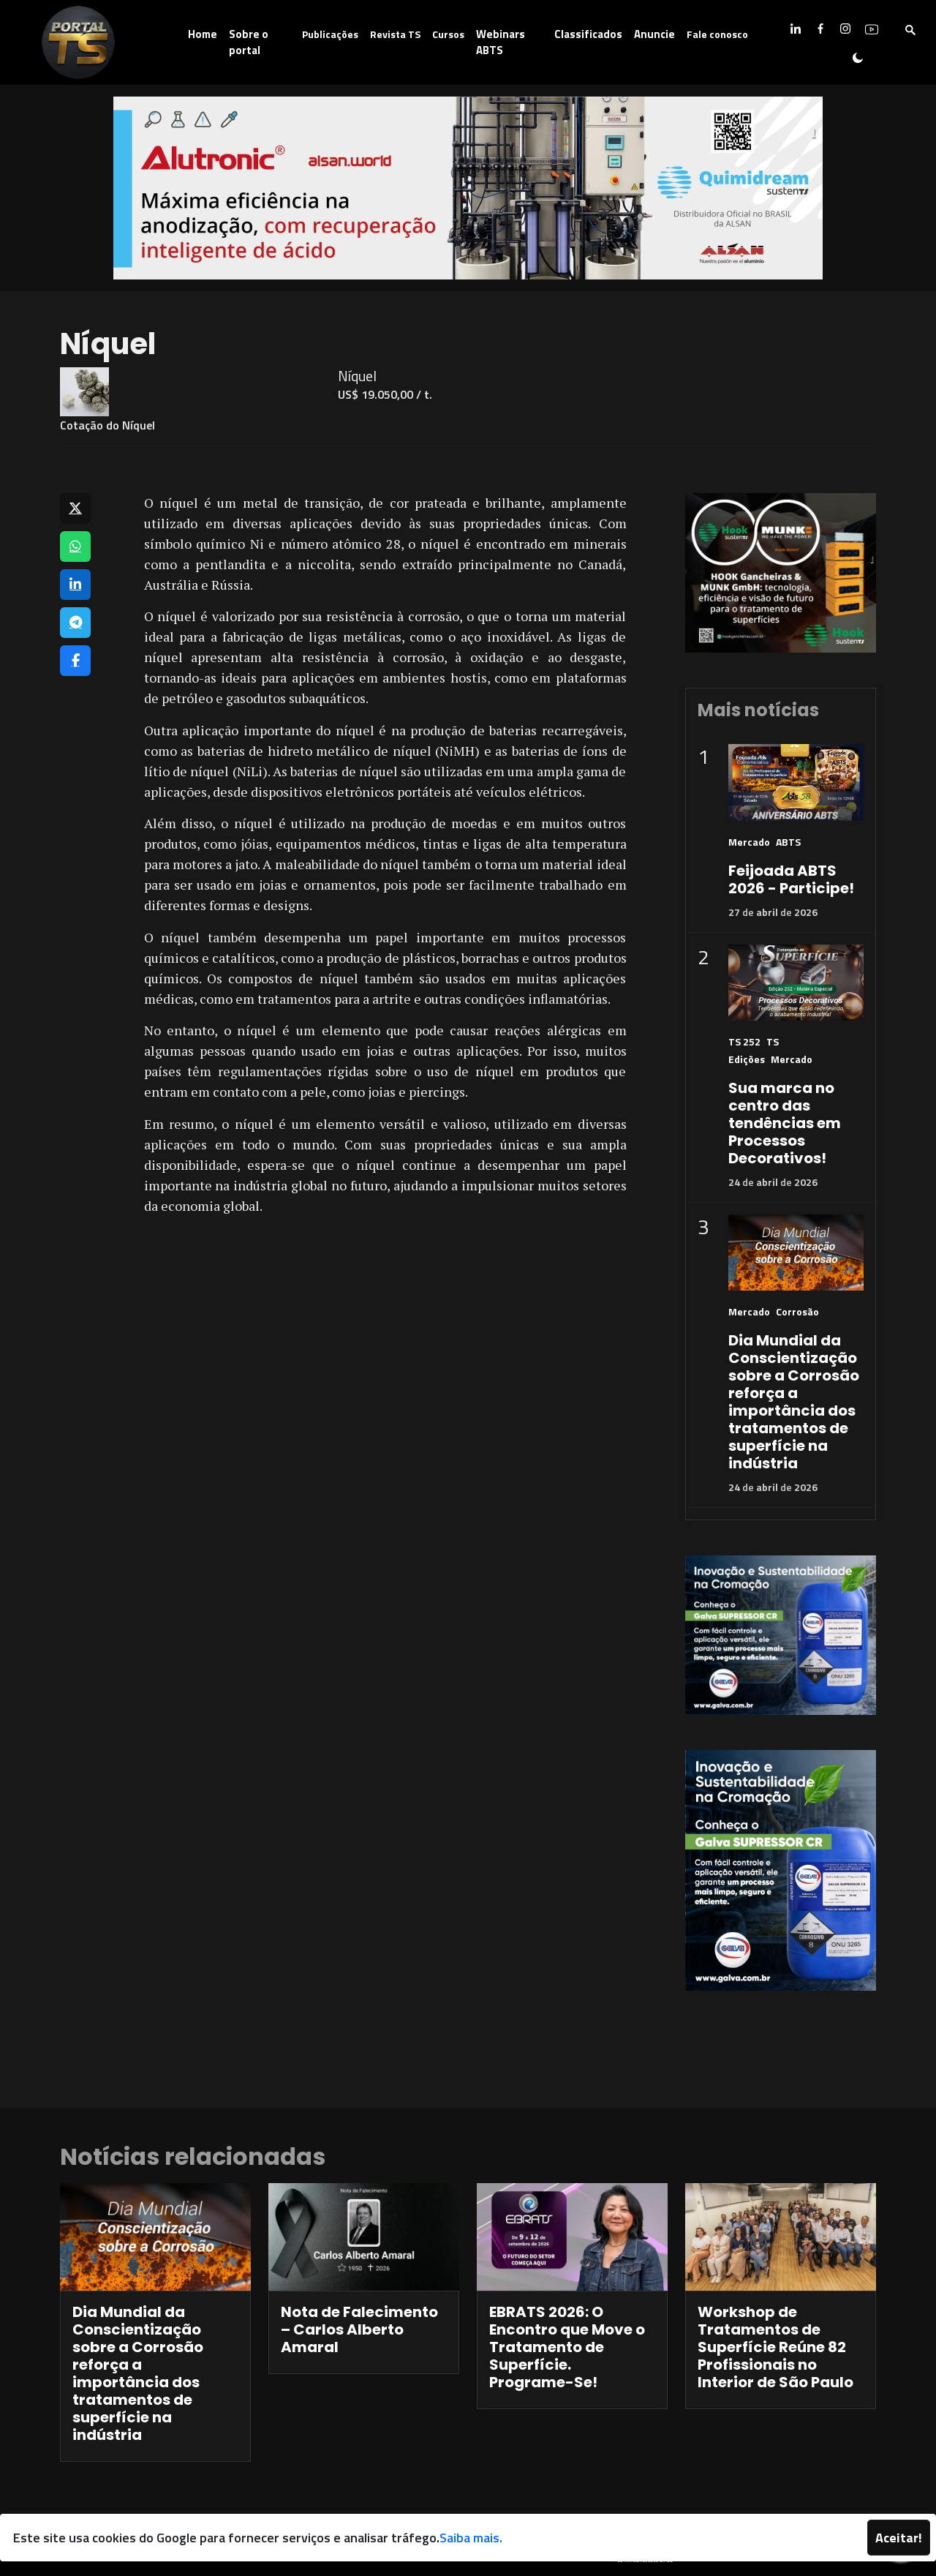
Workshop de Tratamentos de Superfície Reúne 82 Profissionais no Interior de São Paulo (775, 2347)
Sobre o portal (248, 42)
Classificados (588, 34)
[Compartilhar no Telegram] (75, 622)
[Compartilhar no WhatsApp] (75, 546)
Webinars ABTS (500, 42)
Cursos (448, 34)
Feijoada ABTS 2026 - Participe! (791, 879)
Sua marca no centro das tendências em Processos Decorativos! (784, 1123)
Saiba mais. (470, 2537)
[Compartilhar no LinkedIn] (75, 584)
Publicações (330, 34)
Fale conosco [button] (717, 34)
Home (202, 34)
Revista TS (395, 34)
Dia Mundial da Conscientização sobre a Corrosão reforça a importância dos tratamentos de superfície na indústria (793, 1401)
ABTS (788, 841)
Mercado (749, 841)
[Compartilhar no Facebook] (75, 660)
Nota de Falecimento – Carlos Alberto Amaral (359, 2329)
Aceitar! (898, 2537)
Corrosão (797, 1311)
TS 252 (744, 1041)
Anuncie (654, 34)
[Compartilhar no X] (75, 508)
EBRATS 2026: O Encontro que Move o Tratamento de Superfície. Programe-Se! (567, 2347)
